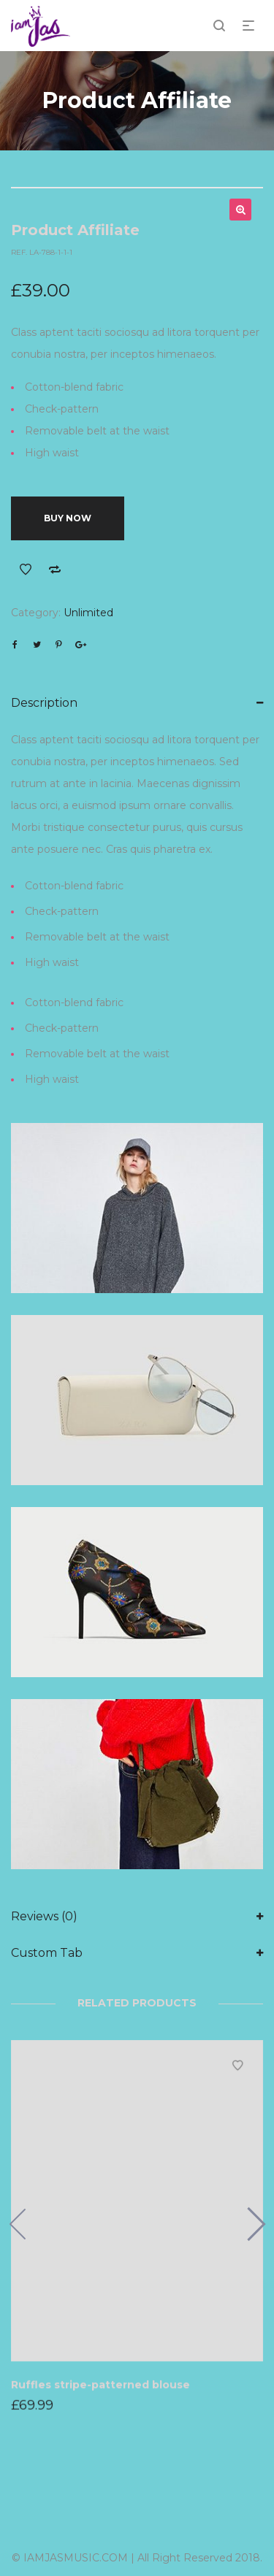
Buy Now (67, 518)
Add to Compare (54, 569)
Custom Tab (47, 1953)
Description (44, 703)
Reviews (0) (44, 1916)
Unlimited (88, 612)
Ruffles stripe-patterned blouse (100, 2384)
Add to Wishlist (25, 569)
